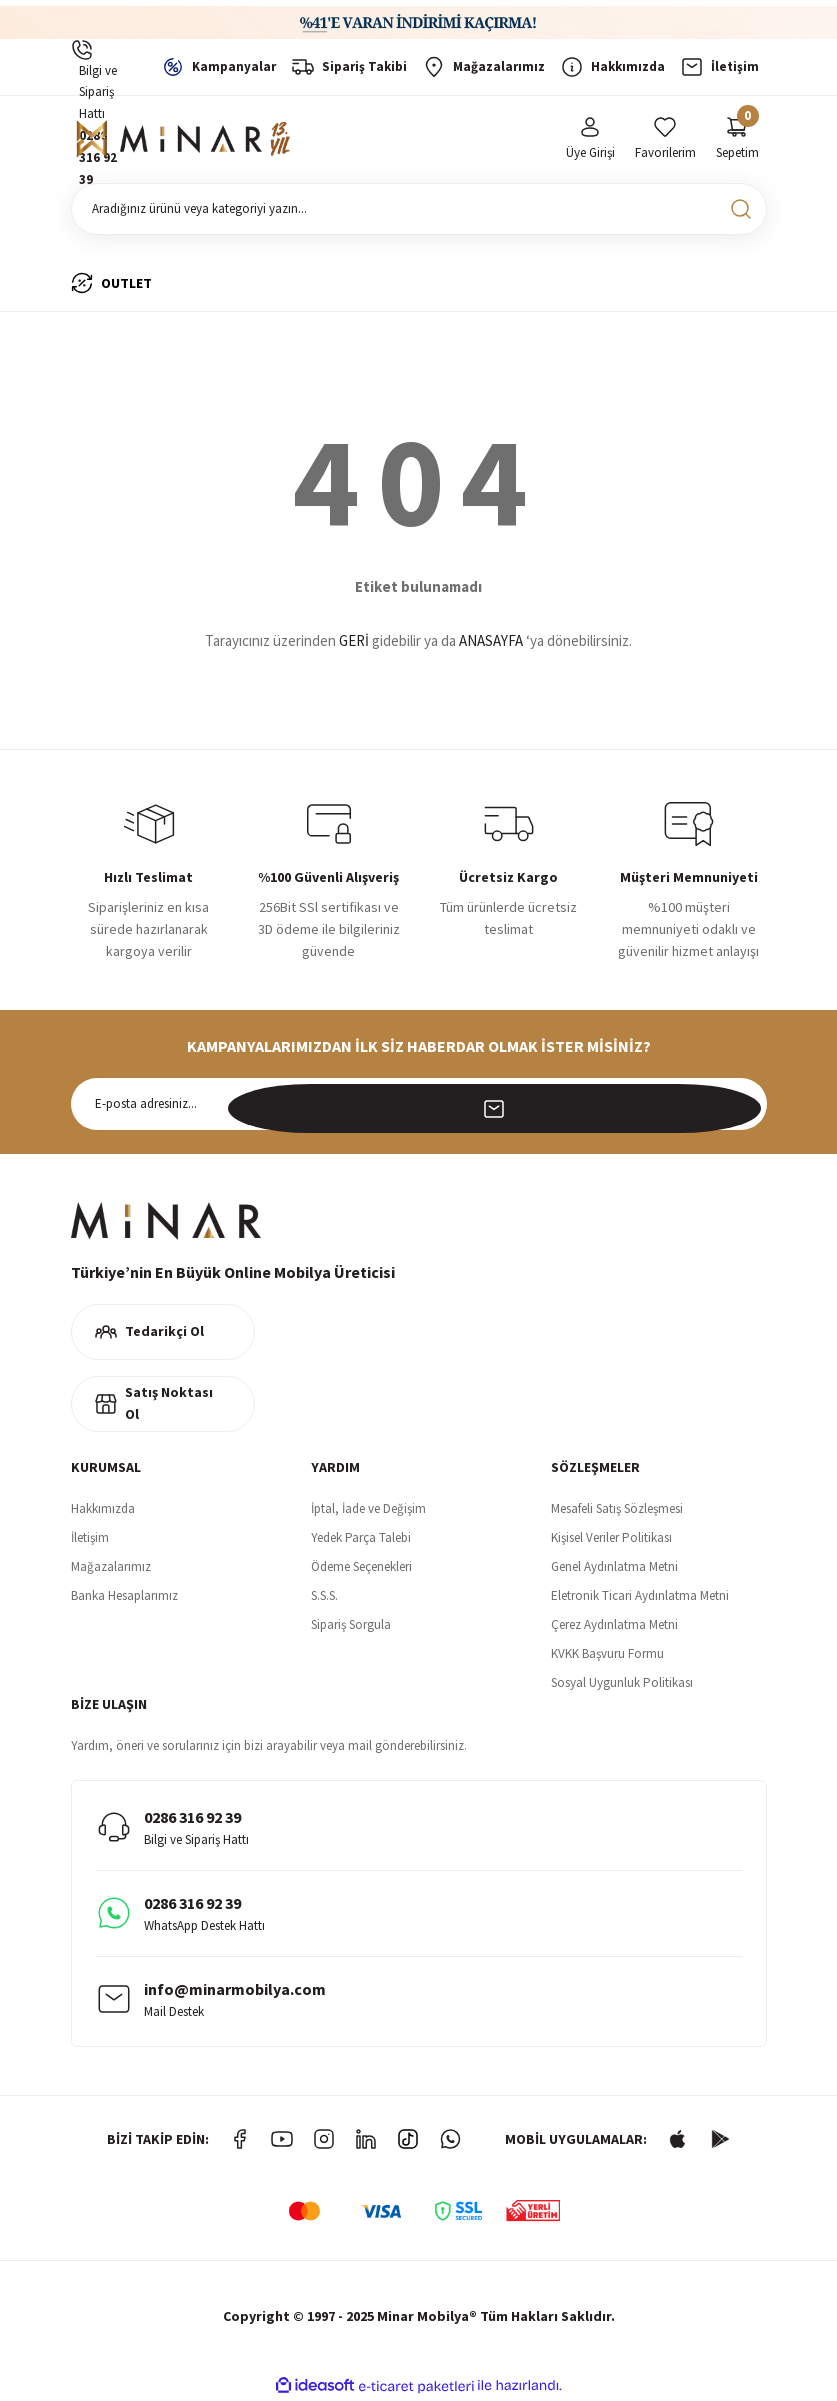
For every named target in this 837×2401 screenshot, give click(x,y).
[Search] (419, 209)
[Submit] (741, 1104)
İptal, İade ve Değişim (368, 1508)
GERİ (354, 640)
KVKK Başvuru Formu (607, 1653)
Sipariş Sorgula (351, 1624)
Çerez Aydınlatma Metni (614, 1624)
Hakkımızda (103, 1508)
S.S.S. (324, 1595)
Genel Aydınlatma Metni (614, 1566)
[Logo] (186, 139)
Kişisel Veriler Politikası (611, 1537)
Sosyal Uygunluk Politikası (622, 1682)
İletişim (90, 1537)
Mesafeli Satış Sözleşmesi (617, 1508)
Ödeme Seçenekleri (361, 1566)
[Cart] (737, 139)
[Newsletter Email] (419, 1104)
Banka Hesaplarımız (124, 1595)
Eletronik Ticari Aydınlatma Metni (640, 1595)
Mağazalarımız (111, 1566)
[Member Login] (590, 139)
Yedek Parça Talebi (361, 1537)
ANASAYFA (491, 640)
